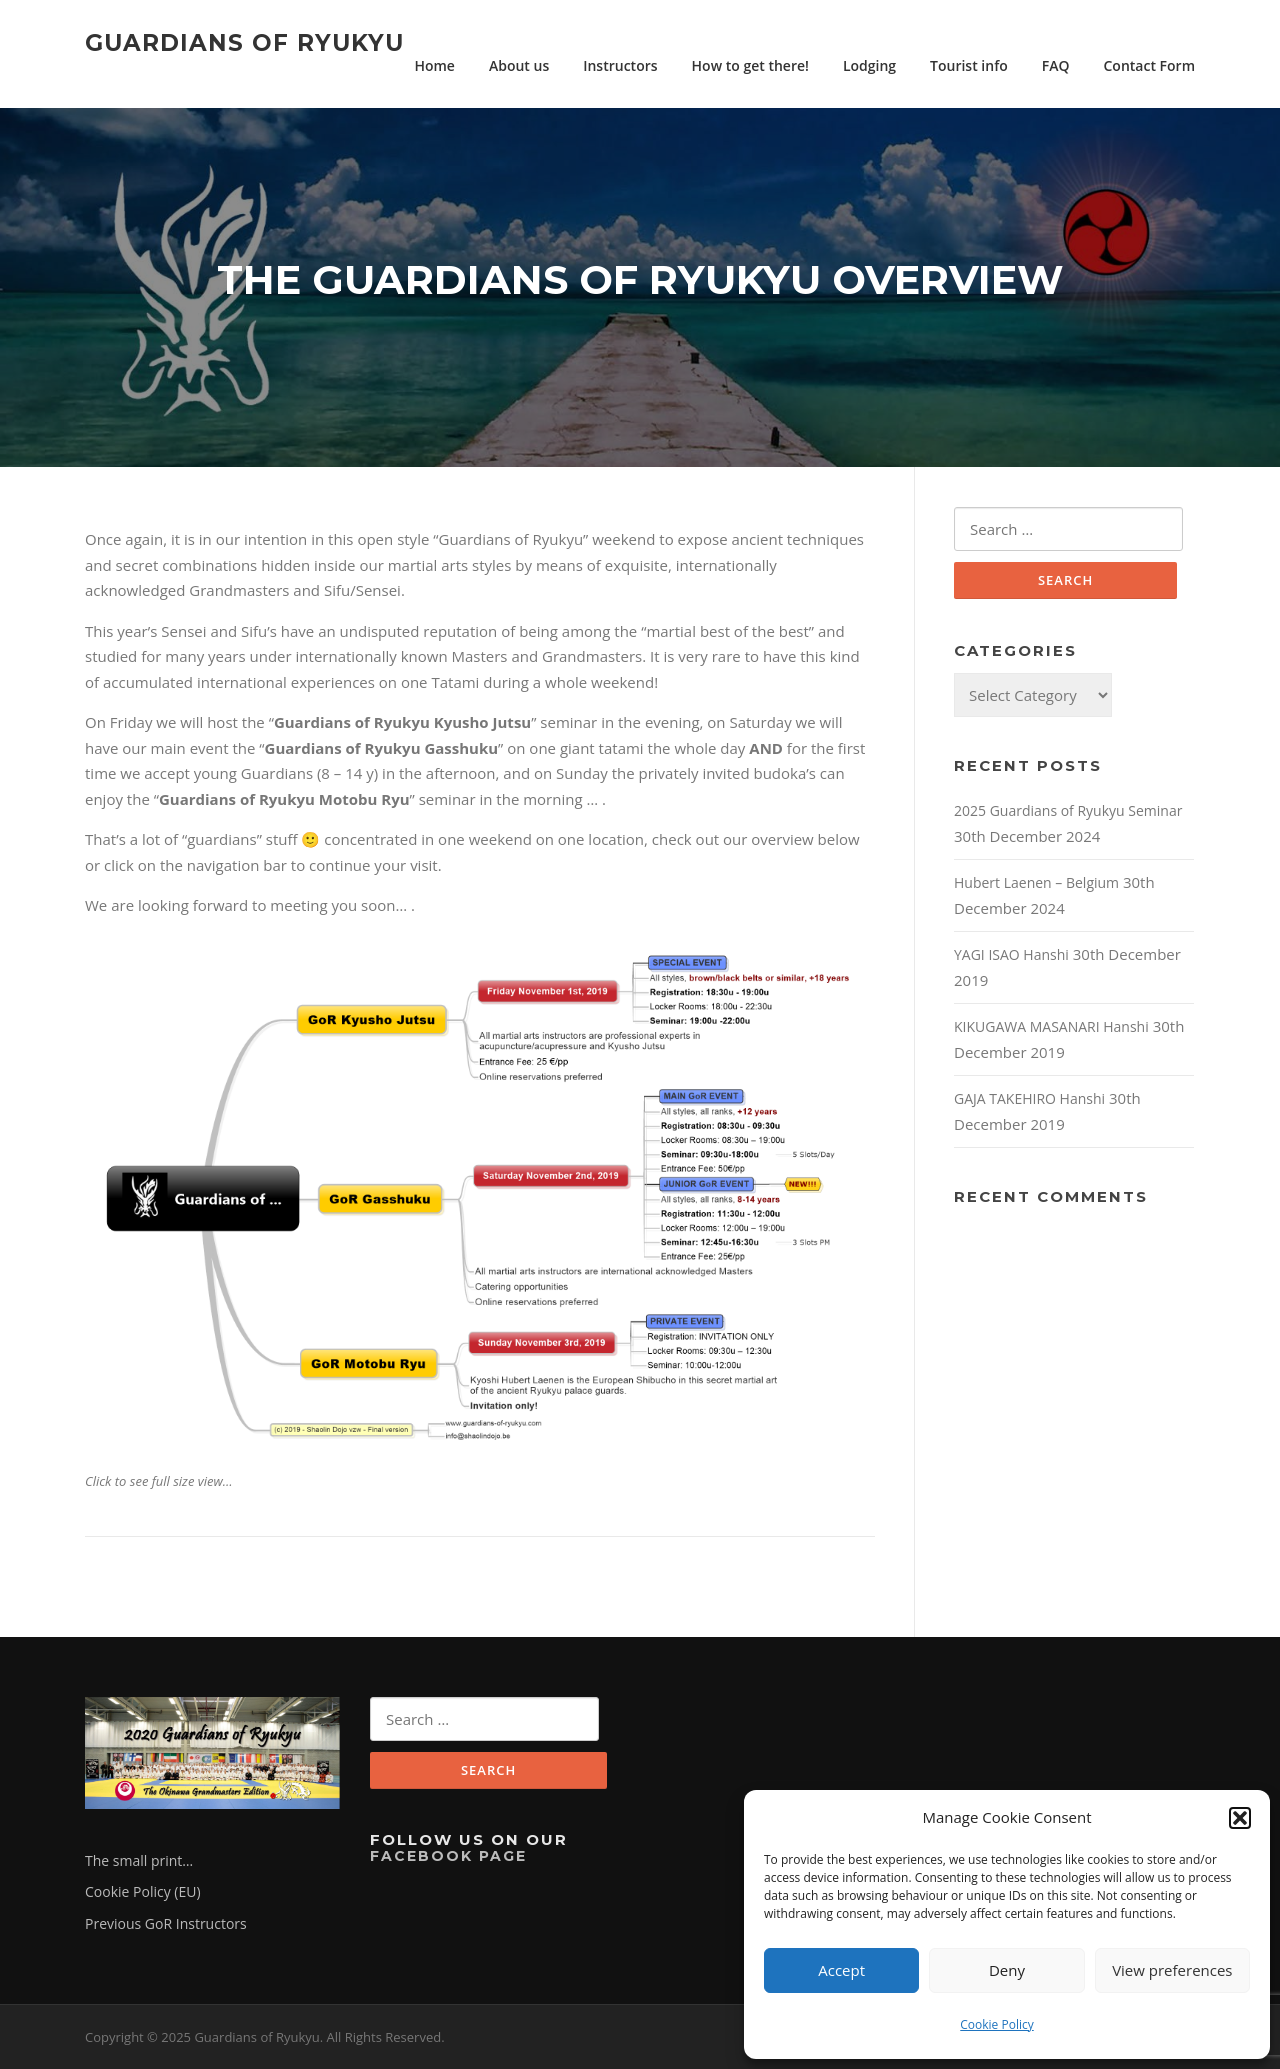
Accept (841, 1970)
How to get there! (750, 65)
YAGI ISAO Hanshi (1011, 954)
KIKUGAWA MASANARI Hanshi (1051, 1026)
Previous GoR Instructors (166, 1923)
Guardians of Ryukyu (244, 42)
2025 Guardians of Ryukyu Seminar (1068, 810)
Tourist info (969, 65)
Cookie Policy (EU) (143, 1891)
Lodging (869, 65)
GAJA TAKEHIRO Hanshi (1029, 1098)
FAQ (1056, 65)
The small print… (139, 1860)
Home (434, 65)
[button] (1240, 1818)
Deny (1007, 1970)
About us (519, 65)
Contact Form (1150, 65)
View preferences (1172, 1970)
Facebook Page (448, 1856)
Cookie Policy (996, 2024)
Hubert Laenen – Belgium (1036, 882)
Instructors (620, 65)
